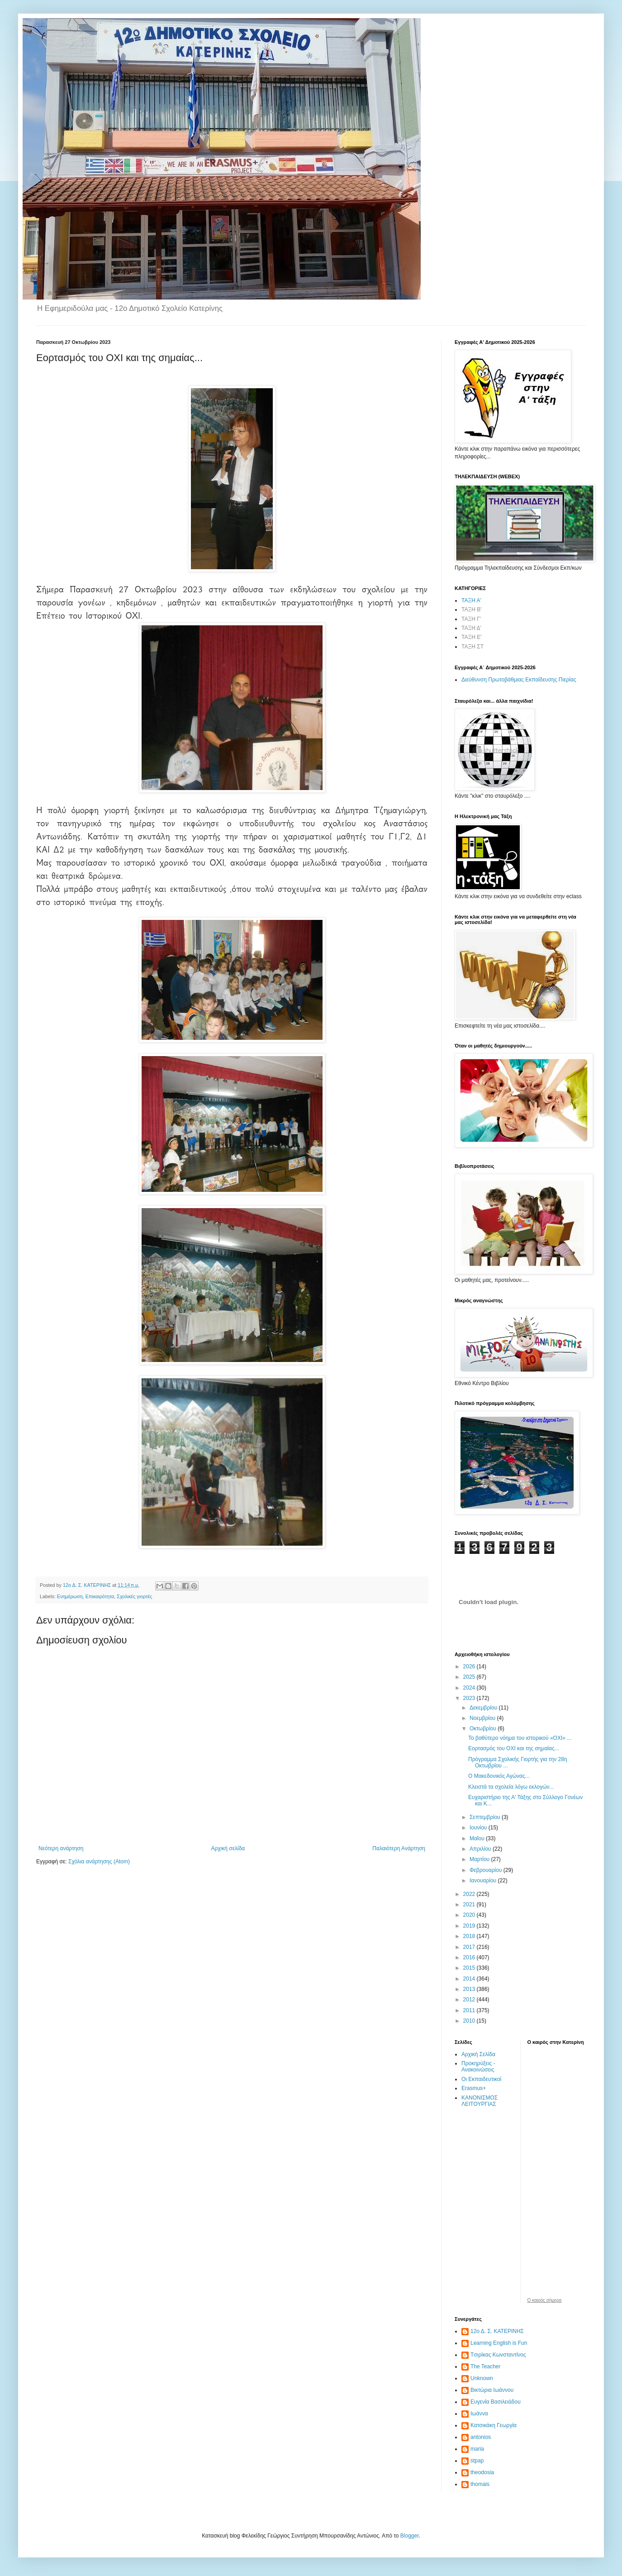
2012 (470, 1999)
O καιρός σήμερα (544, 2300)
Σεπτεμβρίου (486, 1817)
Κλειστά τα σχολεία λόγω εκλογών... (511, 1787)
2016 (470, 1957)
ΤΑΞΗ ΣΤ (472, 646)
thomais (479, 2484)
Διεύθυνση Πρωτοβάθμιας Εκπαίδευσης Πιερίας (518, 679)
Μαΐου (478, 1838)
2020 (470, 1915)
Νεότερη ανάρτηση (60, 1848)
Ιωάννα (479, 2413)
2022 (470, 1894)
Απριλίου (481, 1849)
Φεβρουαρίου (486, 1870)
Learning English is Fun (498, 2343)
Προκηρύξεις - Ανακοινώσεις (478, 2066)
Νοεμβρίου (483, 1718)
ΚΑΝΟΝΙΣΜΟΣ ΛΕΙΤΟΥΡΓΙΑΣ (479, 2101)
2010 (470, 2021)
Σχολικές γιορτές (134, 1596)
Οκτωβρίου (484, 1728)
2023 (470, 1698)
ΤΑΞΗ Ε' (471, 637)
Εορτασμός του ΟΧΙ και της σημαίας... (513, 1748)
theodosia (482, 2472)
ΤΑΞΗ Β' (471, 609)
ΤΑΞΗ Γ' (471, 619)
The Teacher (485, 2366)
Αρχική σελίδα (228, 1848)
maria (477, 2449)
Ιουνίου (479, 1827)
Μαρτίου (480, 1859)
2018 (470, 1936)
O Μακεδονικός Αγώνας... (499, 1776)
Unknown (481, 2378)
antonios (480, 2437)
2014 (470, 1979)
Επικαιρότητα (99, 1596)
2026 (470, 1666)
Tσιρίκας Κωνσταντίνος (498, 2355)
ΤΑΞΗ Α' (471, 600)
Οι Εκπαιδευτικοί (481, 2079)
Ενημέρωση (70, 1596)
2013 (470, 1989)
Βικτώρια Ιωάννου (491, 2390)
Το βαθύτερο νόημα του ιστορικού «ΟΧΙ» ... (519, 1738)
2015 (470, 1968)
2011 (470, 2010)
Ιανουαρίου (484, 1880)
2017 (470, 1947)
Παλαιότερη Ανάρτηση (398, 1848)
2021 (470, 1904)
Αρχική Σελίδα (478, 2054)
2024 (470, 1688)
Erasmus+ (473, 2088)
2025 (470, 1677)
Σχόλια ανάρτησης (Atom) (99, 1861)
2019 (470, 1926)
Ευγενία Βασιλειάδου (495, 2402)
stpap (477, 2460)
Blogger (409, 2536)
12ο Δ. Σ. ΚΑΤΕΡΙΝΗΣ (497, 2331)
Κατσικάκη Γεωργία (493, 2425)
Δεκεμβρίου (484, 1708)
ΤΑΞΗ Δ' (471, 628)
